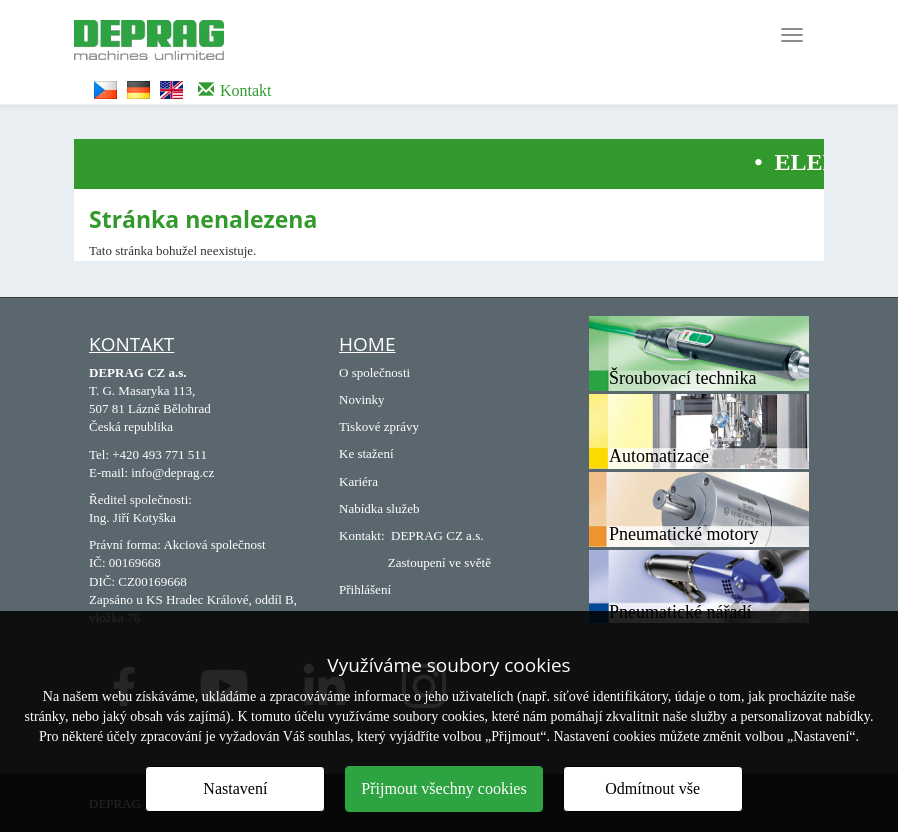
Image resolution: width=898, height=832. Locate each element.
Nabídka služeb (379, 508)
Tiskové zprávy (379, 426)
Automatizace (659, 456)
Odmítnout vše (652, 788)
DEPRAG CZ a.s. (437, 535)
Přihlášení (365, 589)
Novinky (362, 399)
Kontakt (131, 344)
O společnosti (374, 372)
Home (367, 344)
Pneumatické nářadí (680, 612)
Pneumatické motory (683, 534)
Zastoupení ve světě (439, 562)
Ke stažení (366, 453)
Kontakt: (362, 535)
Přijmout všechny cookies (443, 788)
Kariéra (358, 481)
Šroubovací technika (682, 378)
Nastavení (235, 788)
